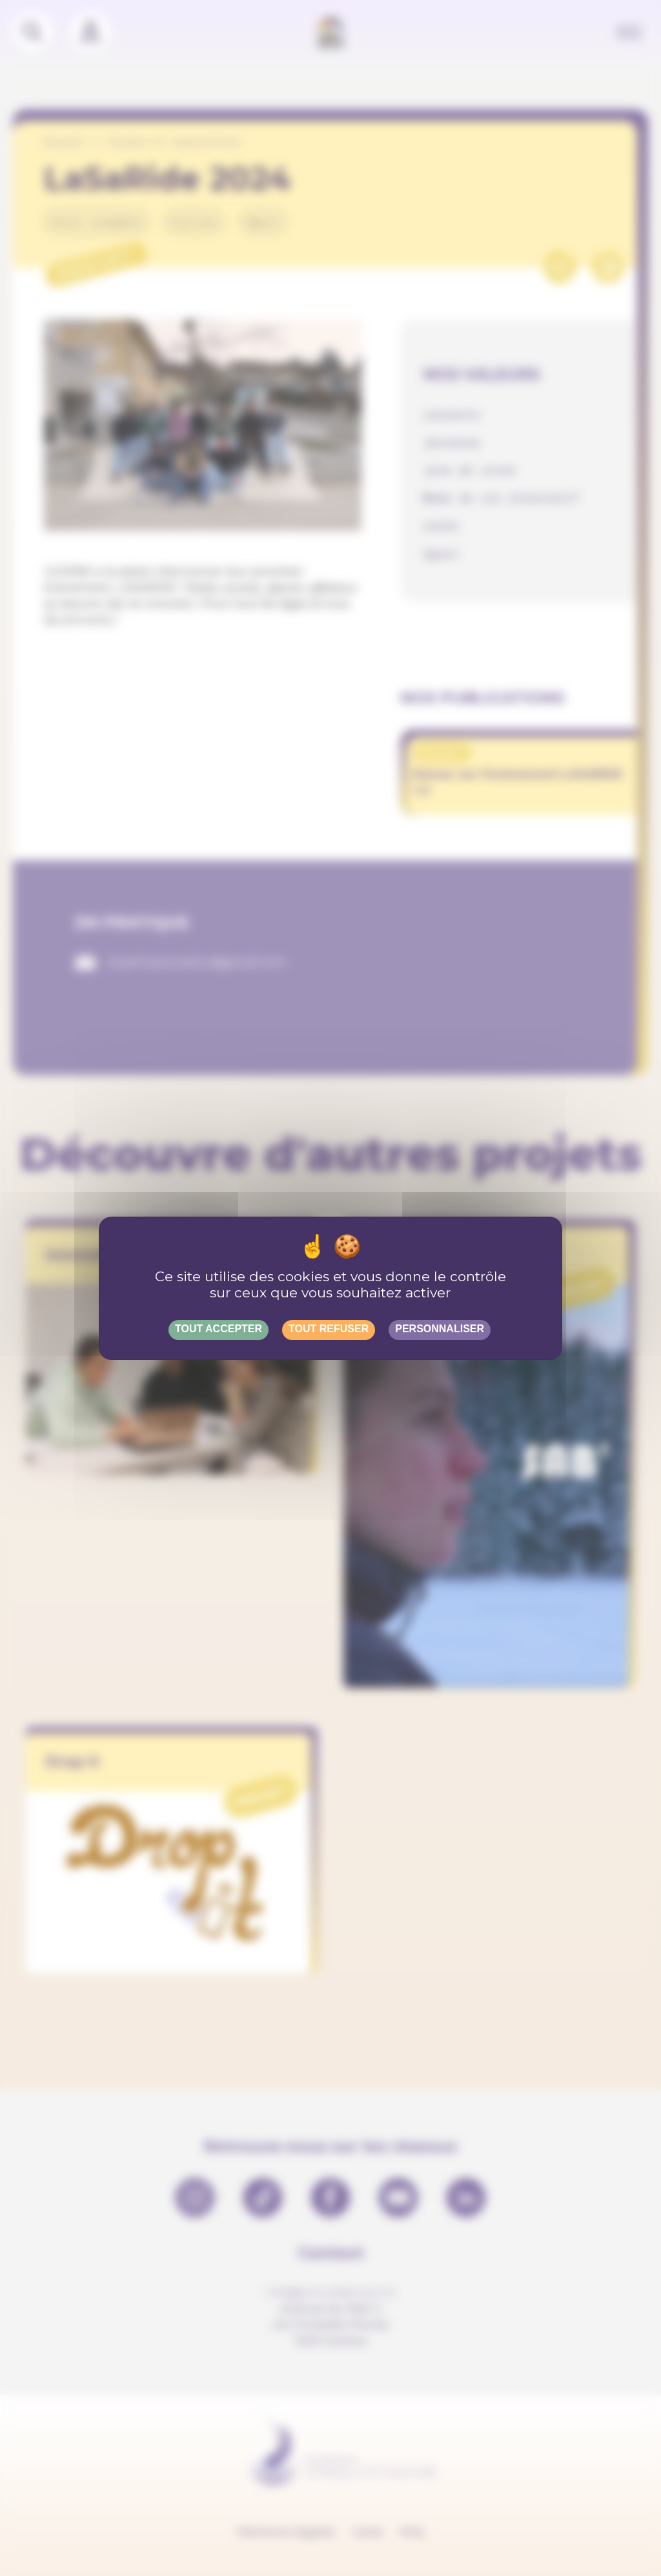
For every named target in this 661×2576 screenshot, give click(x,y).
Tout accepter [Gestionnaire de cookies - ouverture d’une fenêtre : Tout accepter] (218, 1328)
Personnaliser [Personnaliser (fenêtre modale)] (439, 1328)
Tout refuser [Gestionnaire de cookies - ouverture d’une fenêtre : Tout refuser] (329, 1328)
